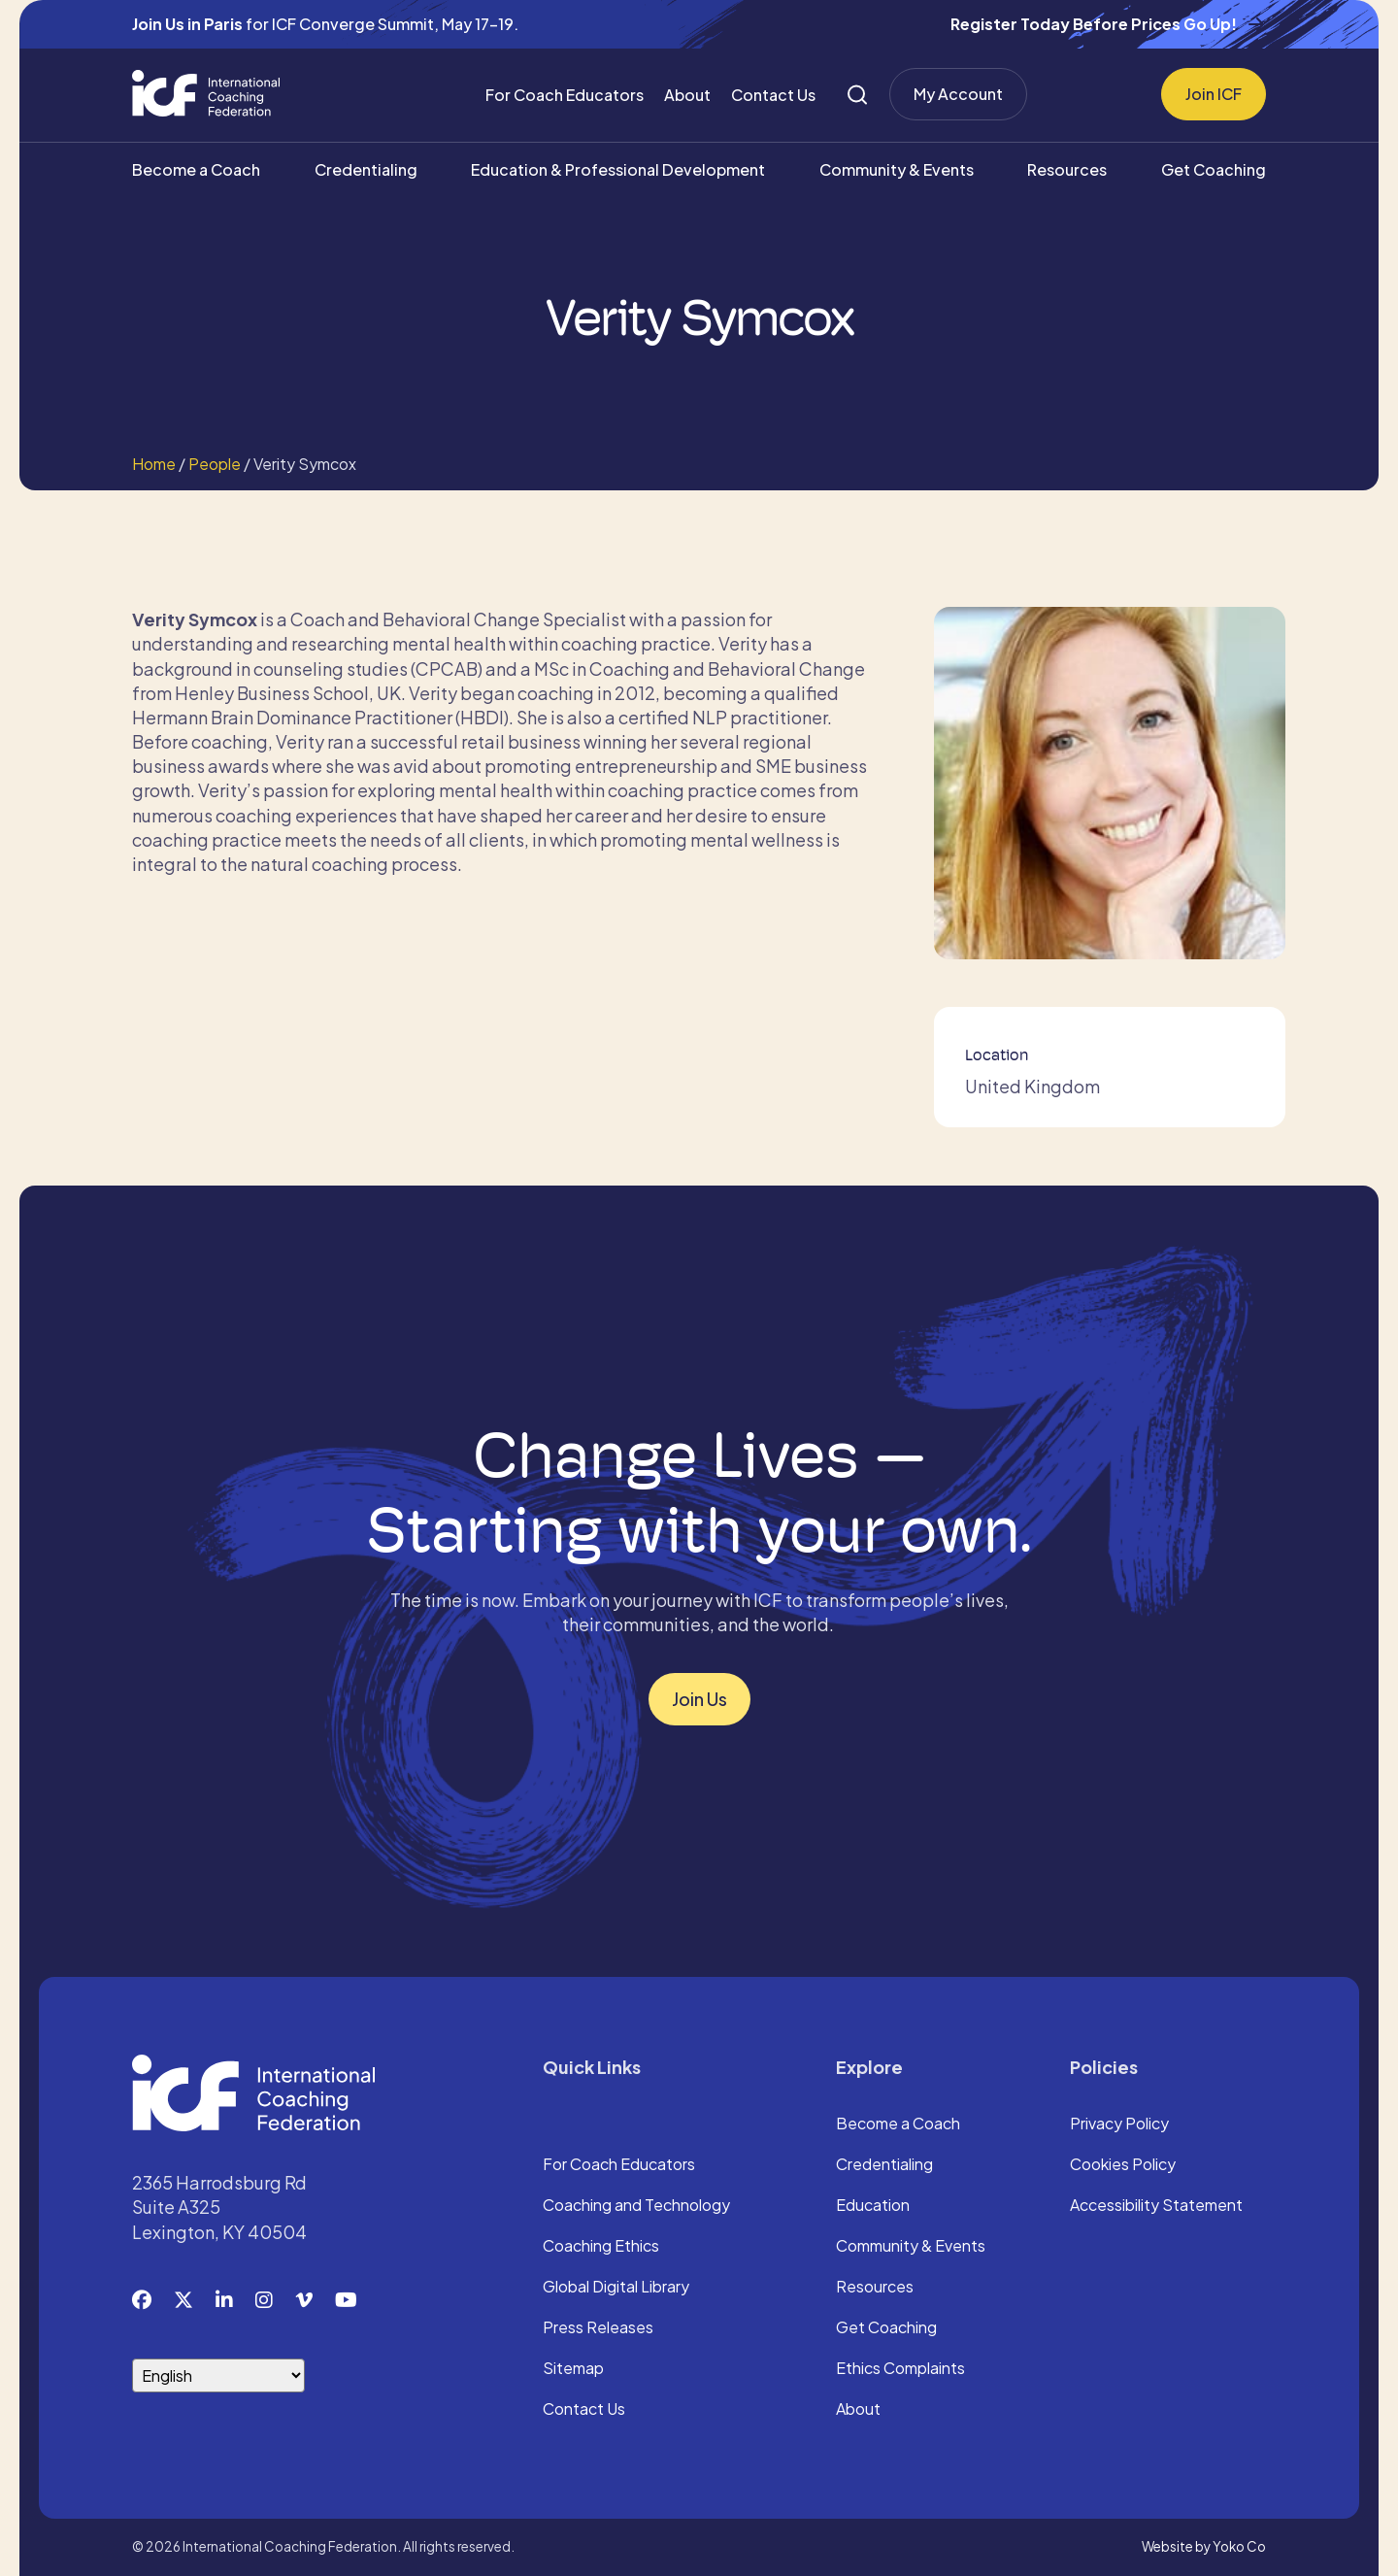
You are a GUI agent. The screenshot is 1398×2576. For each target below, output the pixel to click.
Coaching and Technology (636, 2206)
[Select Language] (218, 2375)
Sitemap (573, 2369)
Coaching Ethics (601, 2247)
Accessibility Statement (1156, 2206)
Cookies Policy (1123, 2165)
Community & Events (896, 169)
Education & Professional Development (618, 169)
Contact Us (773, 94)
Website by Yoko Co (1204, 2546)
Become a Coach (196, 169)
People (214, 463)
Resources (1067, 169)
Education (873, 2206)
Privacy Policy (1119, 2124)
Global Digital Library (616, 2287)
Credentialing (366, 169)
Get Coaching (1213, 169)
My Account (958, 94)
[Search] (857, 95)
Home (154, 463)
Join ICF (1213, 94)
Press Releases (598, 2328)
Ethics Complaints (900, 2369)
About (687, 94)
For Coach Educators (564, 94)
